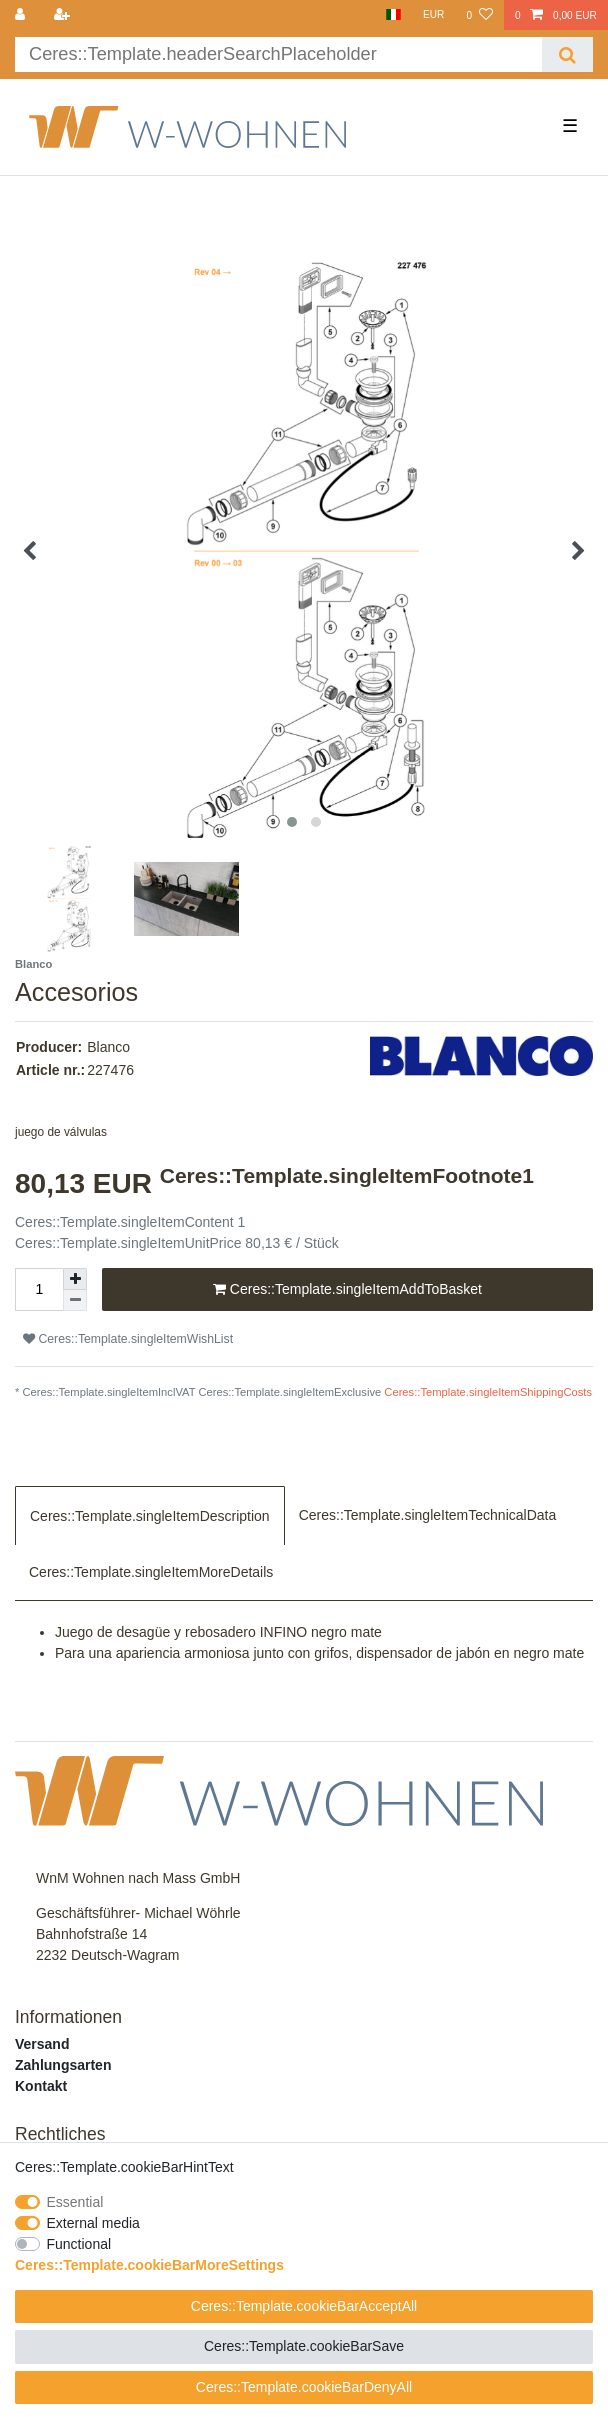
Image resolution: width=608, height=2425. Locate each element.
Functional (79, 2244)
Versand (42, 2044)
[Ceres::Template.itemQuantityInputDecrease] (75, 1300)
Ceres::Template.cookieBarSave (304, 2346)
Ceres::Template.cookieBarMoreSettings (149, 2265)
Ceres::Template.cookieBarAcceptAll (304, 2306)
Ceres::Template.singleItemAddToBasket (347, 1290)
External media (93, 2223)
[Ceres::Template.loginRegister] (63, 15)
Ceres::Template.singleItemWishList (128, 1339)
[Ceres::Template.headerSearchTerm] (278, 54)
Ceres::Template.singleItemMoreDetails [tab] (151, 1572)
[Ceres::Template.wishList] (479, 15)
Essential (75, 2202)
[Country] (392, 15)
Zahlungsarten (63, 2065)
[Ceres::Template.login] (22, 15)
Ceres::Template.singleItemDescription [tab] (150, 1516)
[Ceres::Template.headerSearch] (567, 54)
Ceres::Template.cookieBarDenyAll (304, 2387)
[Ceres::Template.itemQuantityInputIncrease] (75, 1279)
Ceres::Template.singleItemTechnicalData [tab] (428, 1515)
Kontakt (41, 2086)
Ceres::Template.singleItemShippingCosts (488, 1392)
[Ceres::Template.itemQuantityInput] (39, 1289)
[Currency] (434, 15)
